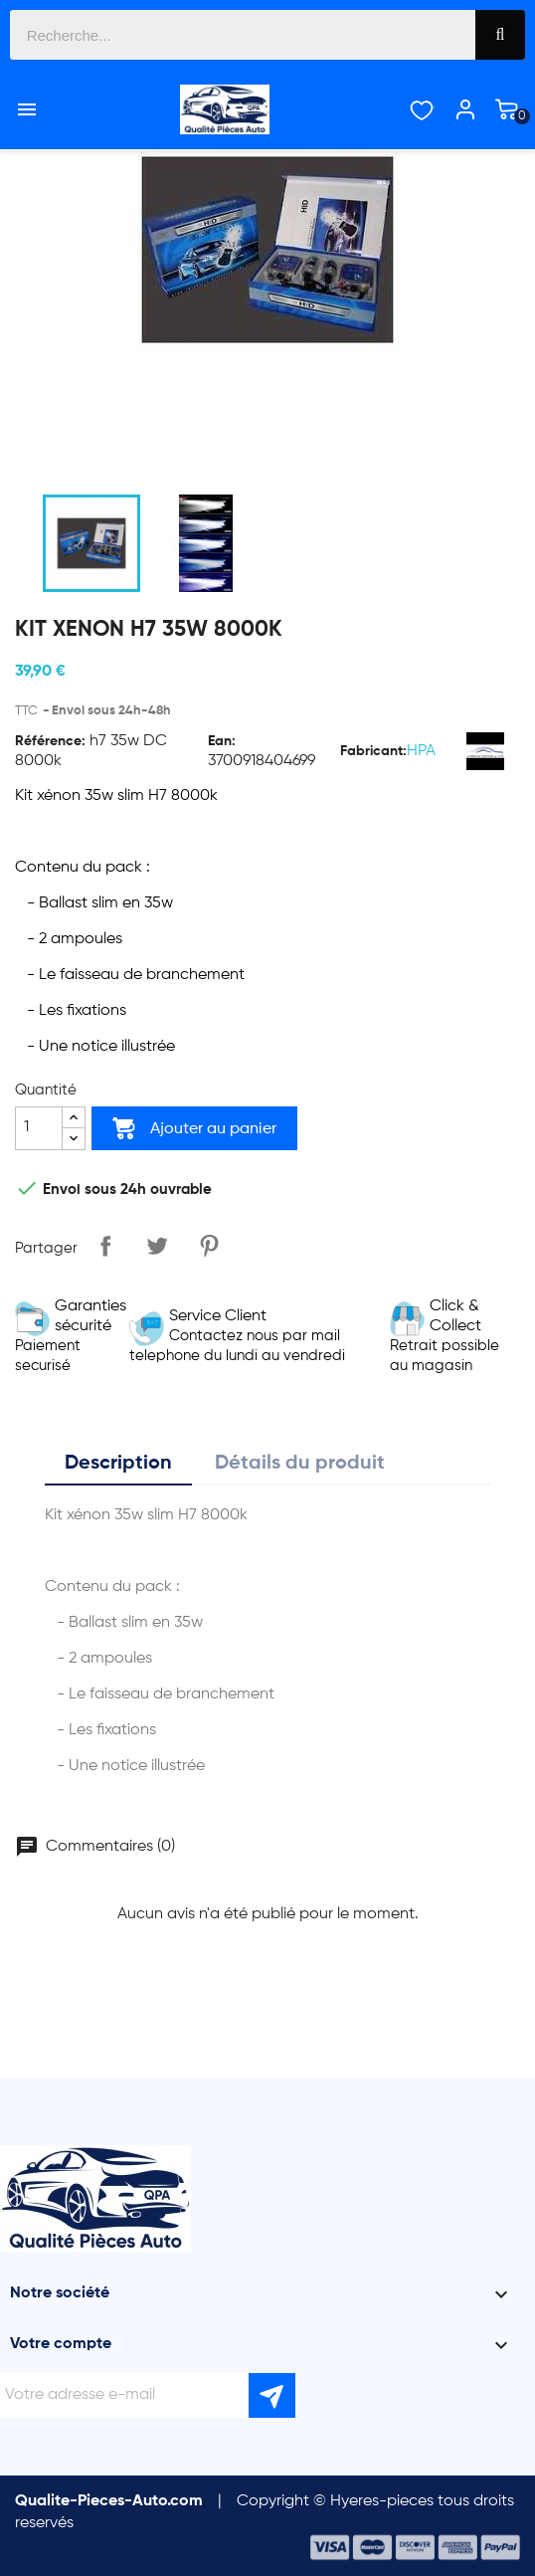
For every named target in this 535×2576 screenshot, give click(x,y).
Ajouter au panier (194, 1128)
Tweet (157, 1246)
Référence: (50, 741)
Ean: (222, 741)
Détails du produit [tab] (300, 1464)
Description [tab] (118, 1464)
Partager (105, 1246)
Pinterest (209, 1246)
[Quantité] (39, 1128)
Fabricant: (373, 751)
